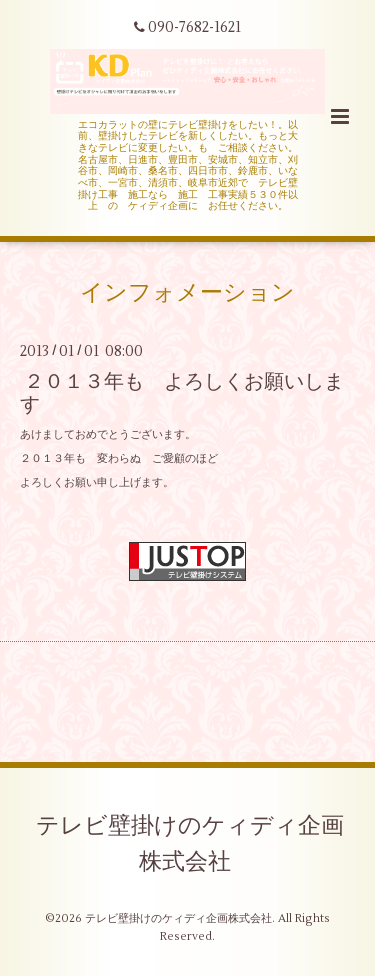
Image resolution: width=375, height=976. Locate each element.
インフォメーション (187, 293)
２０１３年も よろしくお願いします (182, 392)
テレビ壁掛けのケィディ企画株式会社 (190, 844)
